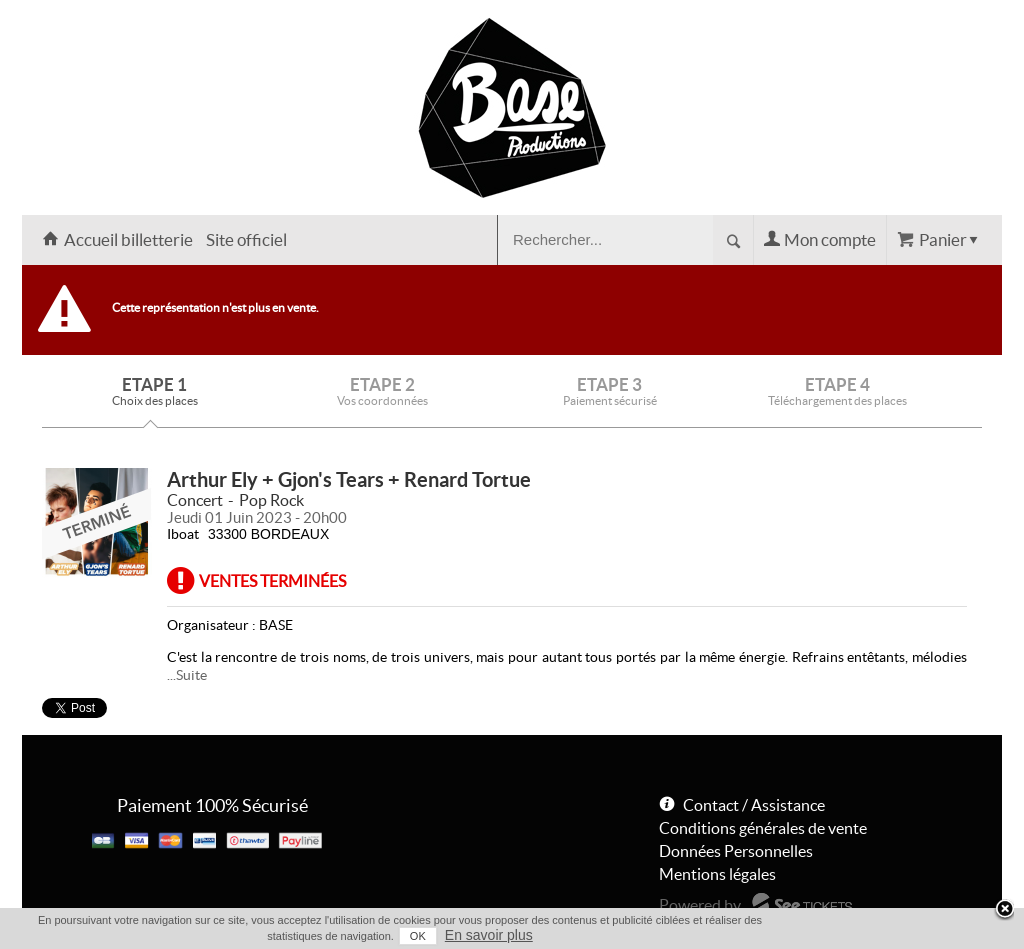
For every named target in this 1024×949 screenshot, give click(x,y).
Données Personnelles (736, 851)
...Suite (187, 675)
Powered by (700, 905)
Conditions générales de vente (763, 828)
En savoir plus (489, 935)
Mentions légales (717, 874)
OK (418, 936)
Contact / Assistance (754, 805)
